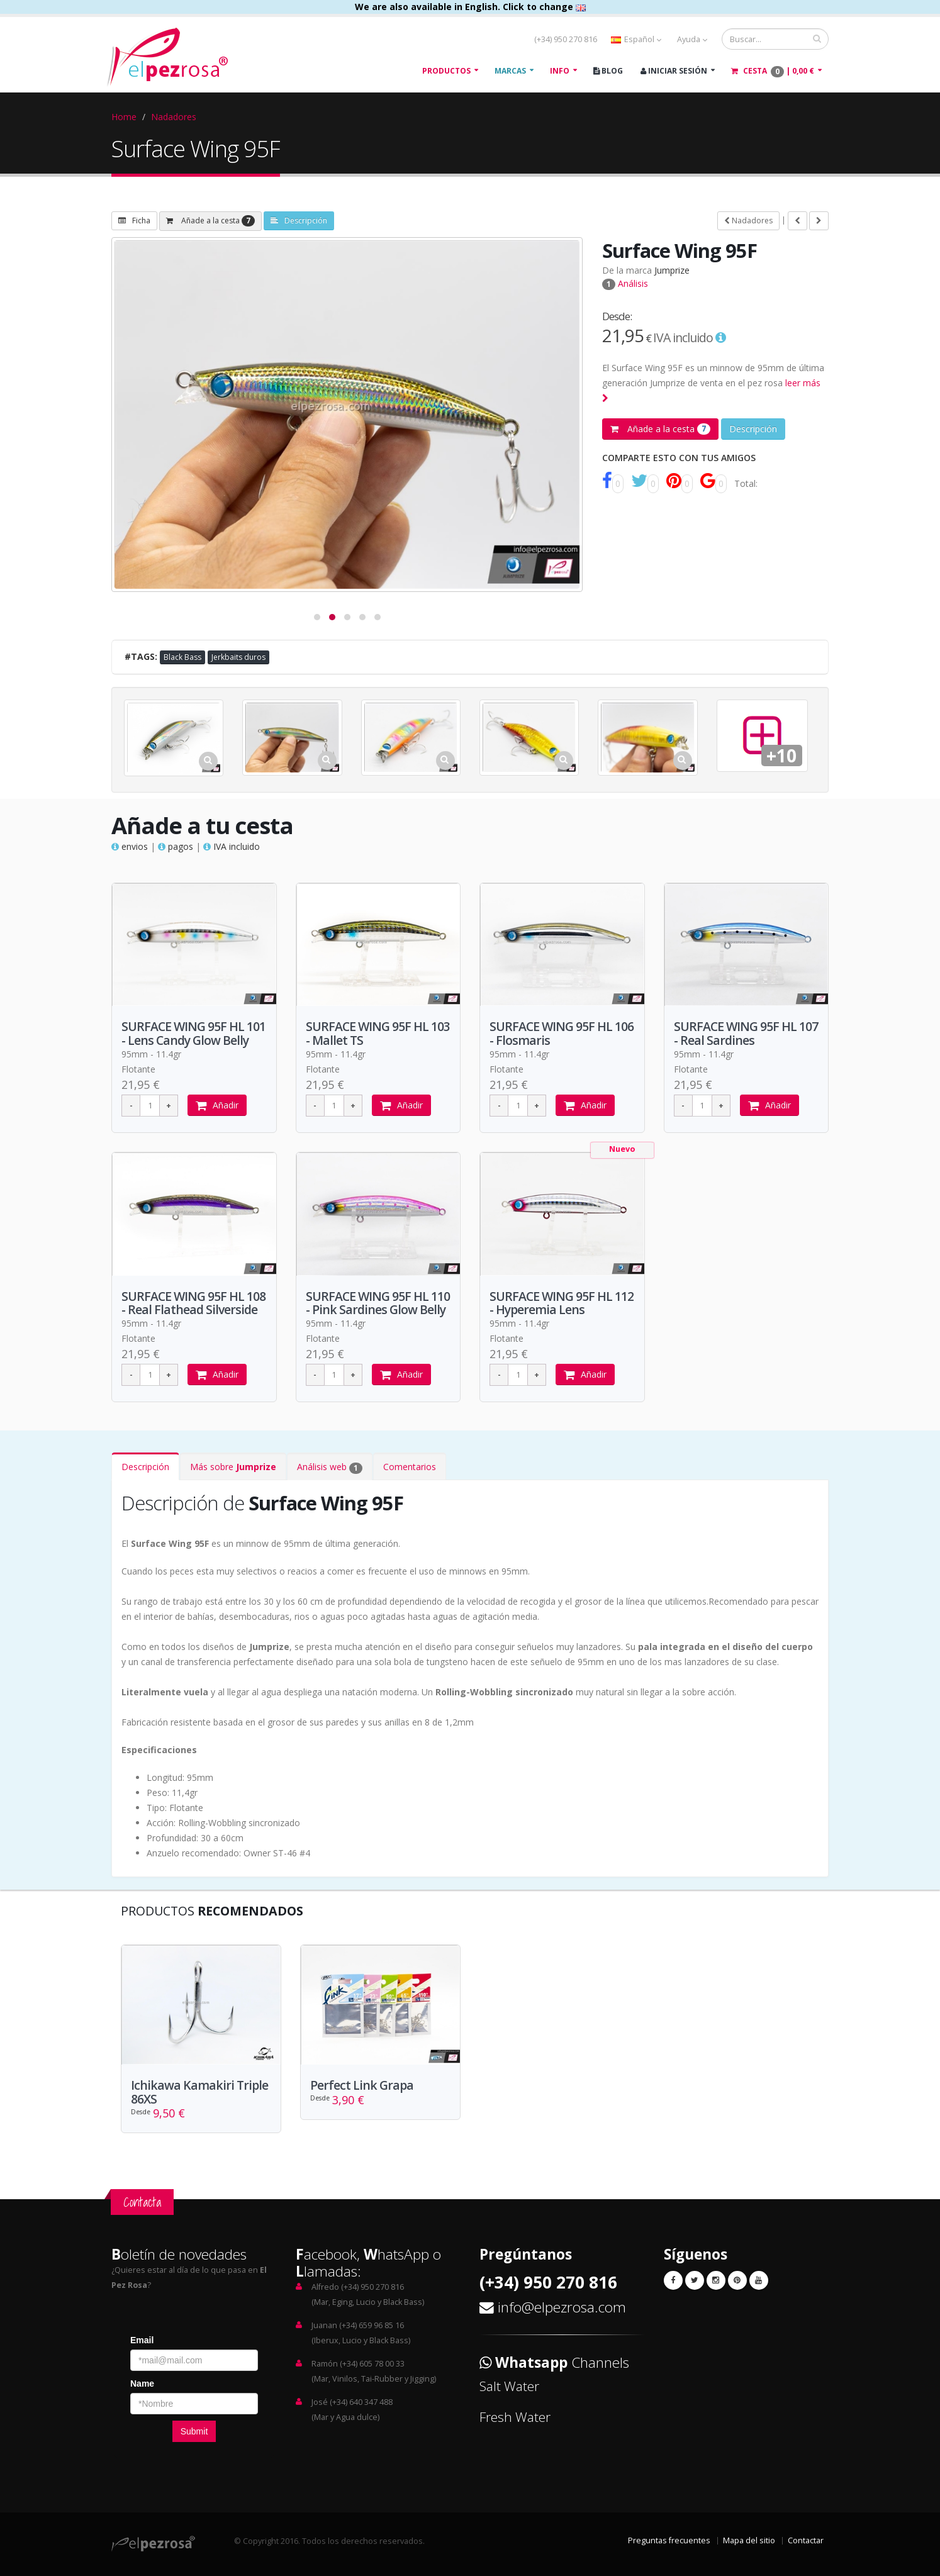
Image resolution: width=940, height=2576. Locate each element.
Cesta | (772, 71)
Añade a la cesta (210, 220)
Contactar (806, 2541)
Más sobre (233, 1467)
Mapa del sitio (749, 2541)
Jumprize (672, 270)
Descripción (299, 220)
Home (124, 117)
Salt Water (509, 2386)
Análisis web (329, 1467)
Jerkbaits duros (238, 657)
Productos (446, 70)
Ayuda (692, 39)
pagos (175, 846)
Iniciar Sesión (674, 70)
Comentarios (409, 1467)
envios (129, 846)
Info (559, 70)
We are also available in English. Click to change (470, 7)
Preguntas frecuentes (669, 2541)
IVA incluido (231, 846)
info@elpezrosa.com (562, 2307)
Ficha (134, 220)
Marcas (510, 70)
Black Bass (182, 657)
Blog (608, 70)
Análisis (625, 283)
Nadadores (173, 117)
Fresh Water (515, 2417)
